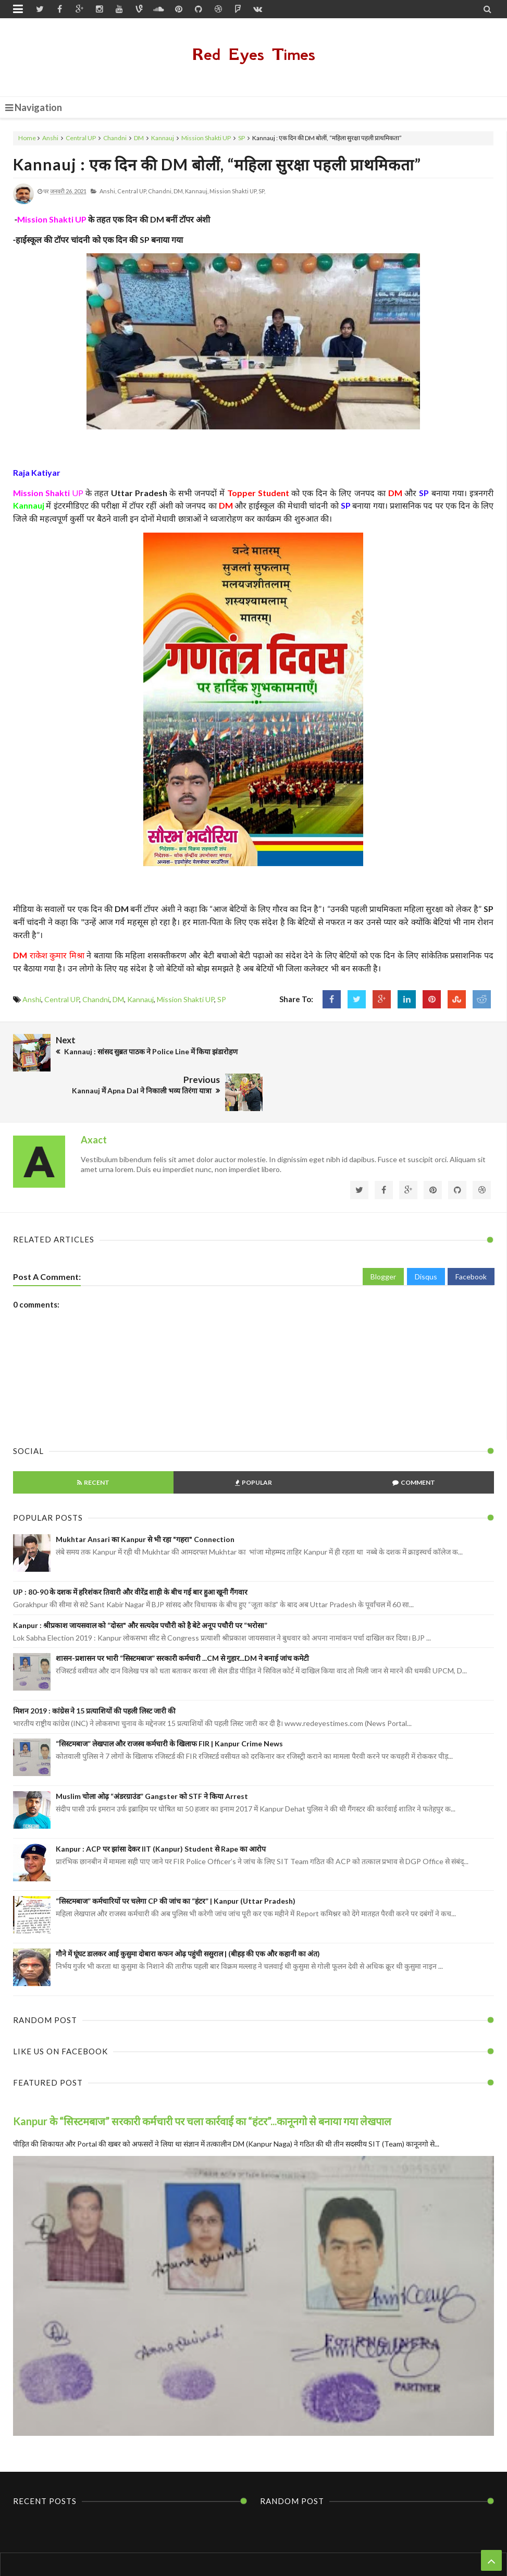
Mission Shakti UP (206, 138)
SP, (261, 191)
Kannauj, (196, 191)
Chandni (115, 138)
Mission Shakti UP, (233, 191)
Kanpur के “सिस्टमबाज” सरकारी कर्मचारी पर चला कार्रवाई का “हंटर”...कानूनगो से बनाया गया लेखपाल (202, 2079)
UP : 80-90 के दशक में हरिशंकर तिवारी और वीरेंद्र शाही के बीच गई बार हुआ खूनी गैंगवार (130, 1550)
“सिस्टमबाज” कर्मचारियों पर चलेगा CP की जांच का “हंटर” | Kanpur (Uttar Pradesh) (175, 1859)
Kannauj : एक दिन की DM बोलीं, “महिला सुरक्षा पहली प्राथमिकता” (217, 164)
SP (241, 138)
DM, (179, 191)
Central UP (81, 138)
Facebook (471, 1235)
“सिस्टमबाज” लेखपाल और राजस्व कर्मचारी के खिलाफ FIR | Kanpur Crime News (169, 1702)
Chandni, (160, 191)
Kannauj (162, 138)
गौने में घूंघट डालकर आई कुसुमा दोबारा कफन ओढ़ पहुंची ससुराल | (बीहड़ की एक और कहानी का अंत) (188, 1912)
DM (139, 138)
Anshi (50, 138)
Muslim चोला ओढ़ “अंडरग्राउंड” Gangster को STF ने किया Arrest (152, 1755)
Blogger (383, 1235)
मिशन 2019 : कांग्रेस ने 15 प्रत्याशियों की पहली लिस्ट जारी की (94, 1669)
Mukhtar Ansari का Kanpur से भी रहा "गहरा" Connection (145, 1498)
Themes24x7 (353, 2548)
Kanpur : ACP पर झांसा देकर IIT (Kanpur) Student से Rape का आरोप (161, 1807)
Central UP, (132, 191)
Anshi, (108, 191)
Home (27, 138)
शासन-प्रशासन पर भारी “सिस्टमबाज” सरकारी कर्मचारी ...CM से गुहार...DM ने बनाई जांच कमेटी (182, 1616)
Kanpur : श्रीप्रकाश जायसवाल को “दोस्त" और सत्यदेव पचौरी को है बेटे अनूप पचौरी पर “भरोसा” (140, 1584)
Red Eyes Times (253, 54)
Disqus (426, 1235)
